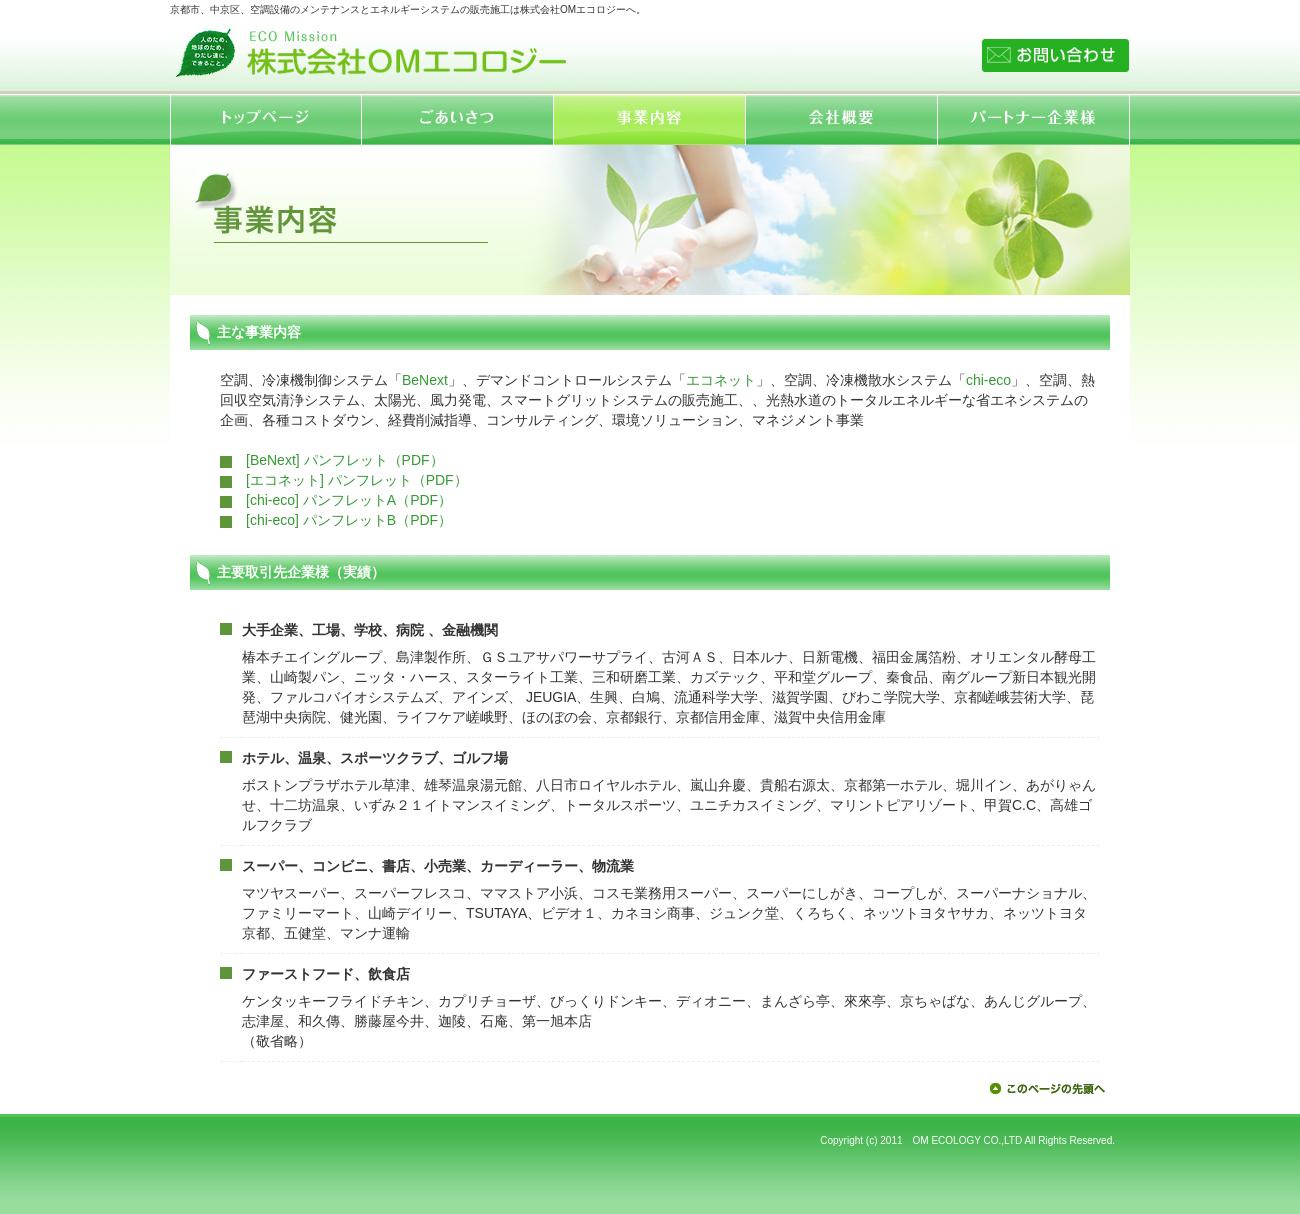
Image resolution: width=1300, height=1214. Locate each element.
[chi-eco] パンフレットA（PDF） (349, 500)
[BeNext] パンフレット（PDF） (345, 460)
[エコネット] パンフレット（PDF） (357, 480)
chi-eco (988, 380)
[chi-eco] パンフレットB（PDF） (349, 520)
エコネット (721, 380)
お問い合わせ (1055, 55)
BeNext (425, 380)
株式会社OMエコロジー (370, 49)
